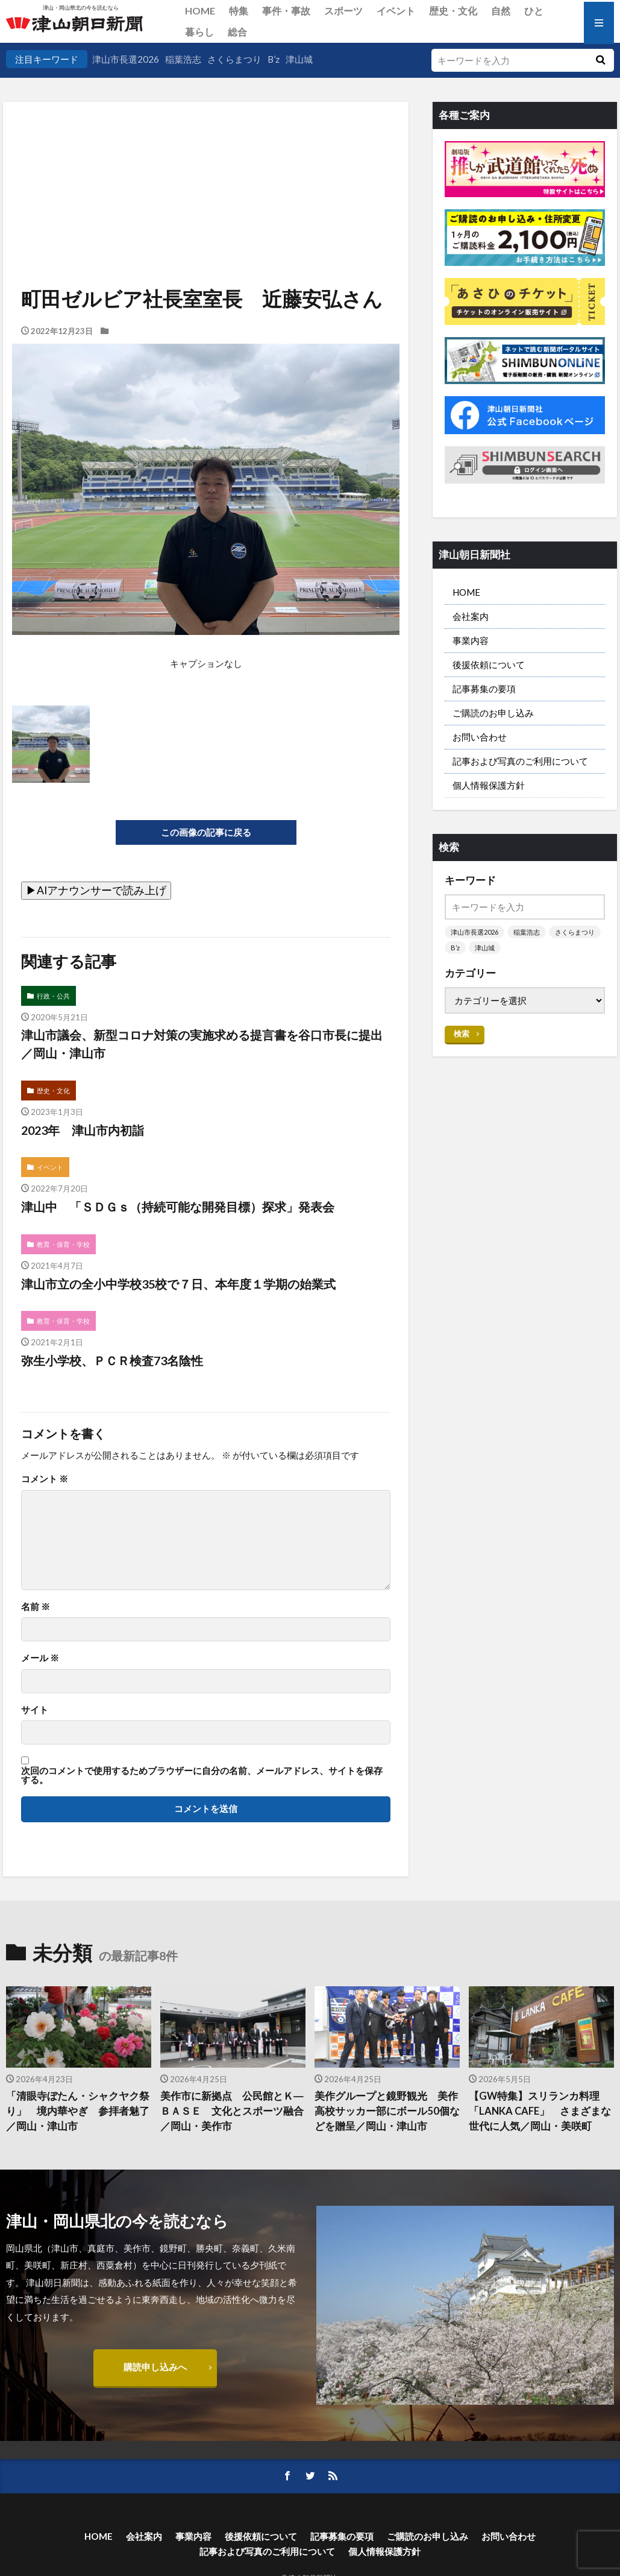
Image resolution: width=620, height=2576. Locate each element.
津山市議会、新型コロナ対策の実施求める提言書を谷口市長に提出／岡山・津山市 (202, 1044)
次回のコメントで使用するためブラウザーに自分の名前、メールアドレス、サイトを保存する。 (202, 1775)
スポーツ (343, 10)
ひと (533, 10)
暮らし (199, 31)
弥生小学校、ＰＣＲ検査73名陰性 (112, 1360)
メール (40, 1657)
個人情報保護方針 (488, 785)
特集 (238, 10)
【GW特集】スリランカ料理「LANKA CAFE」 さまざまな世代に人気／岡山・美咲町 (540, 2111)
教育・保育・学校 (63, 1244)
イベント (396, 10)
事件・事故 (286, 10)
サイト (34, 1709)
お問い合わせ (479, 736)
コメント (44, 1478)
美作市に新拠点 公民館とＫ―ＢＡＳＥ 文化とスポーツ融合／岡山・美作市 (232, 2111)
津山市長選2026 (125, 59)
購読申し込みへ (155, 2366)
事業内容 (470, 640)
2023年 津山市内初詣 (82, 1130)
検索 (461, 1033)
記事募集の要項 (484, 688)
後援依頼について (488, 664)
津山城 (299, 59)
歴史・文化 (453, 10)
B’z (274, 59)
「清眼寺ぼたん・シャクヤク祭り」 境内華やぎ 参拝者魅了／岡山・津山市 (77, 2111)
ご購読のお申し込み (493, 712)
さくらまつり (234, 59)
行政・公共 (53, 996)
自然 (500, 10)
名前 (35, 1606)
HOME (200, 10)
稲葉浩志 (183, 59)
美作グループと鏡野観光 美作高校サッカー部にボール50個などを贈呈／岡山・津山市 (387, 2111)
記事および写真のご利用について (520, 761)
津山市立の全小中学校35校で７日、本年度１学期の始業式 (178, 1284)
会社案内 (470, 616)
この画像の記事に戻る (206, 832)
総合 (237, 31)
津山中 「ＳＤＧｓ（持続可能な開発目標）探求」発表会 (177, 1206)
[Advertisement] (205, 163)
